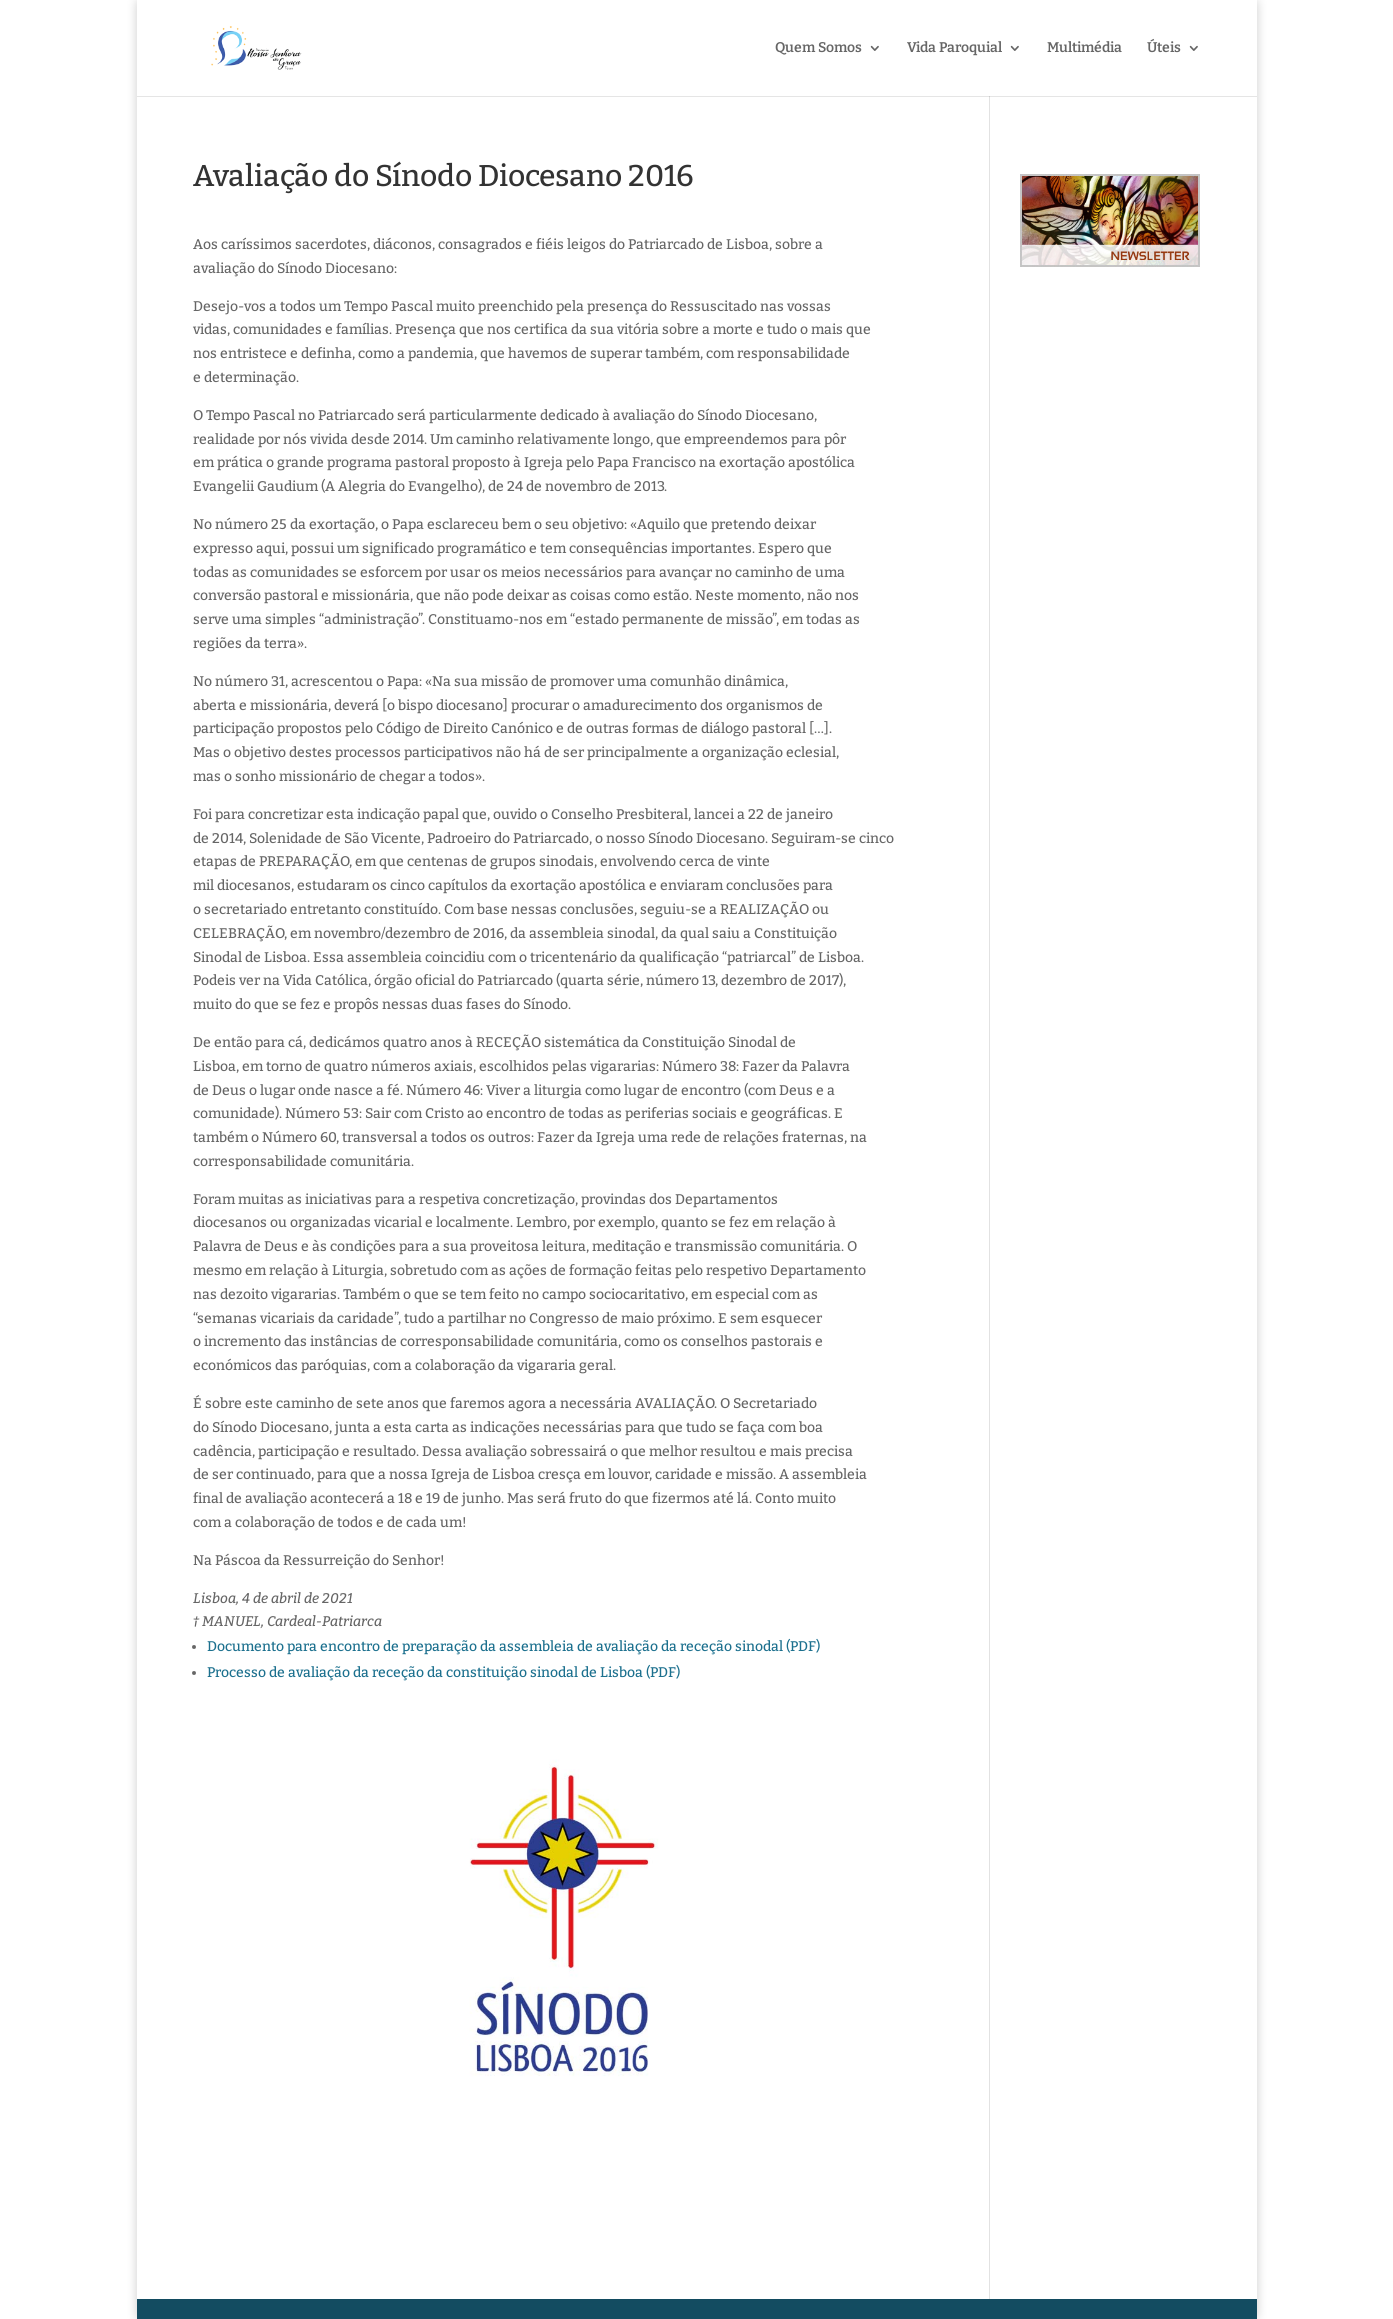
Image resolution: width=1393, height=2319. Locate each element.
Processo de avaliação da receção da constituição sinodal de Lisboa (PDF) (443, 1672)
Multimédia (1084, 48)
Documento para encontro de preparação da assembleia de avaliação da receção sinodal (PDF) (513, 1646)
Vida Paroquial (954, 48)
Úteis (1164, 48)
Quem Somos (818, 48)
